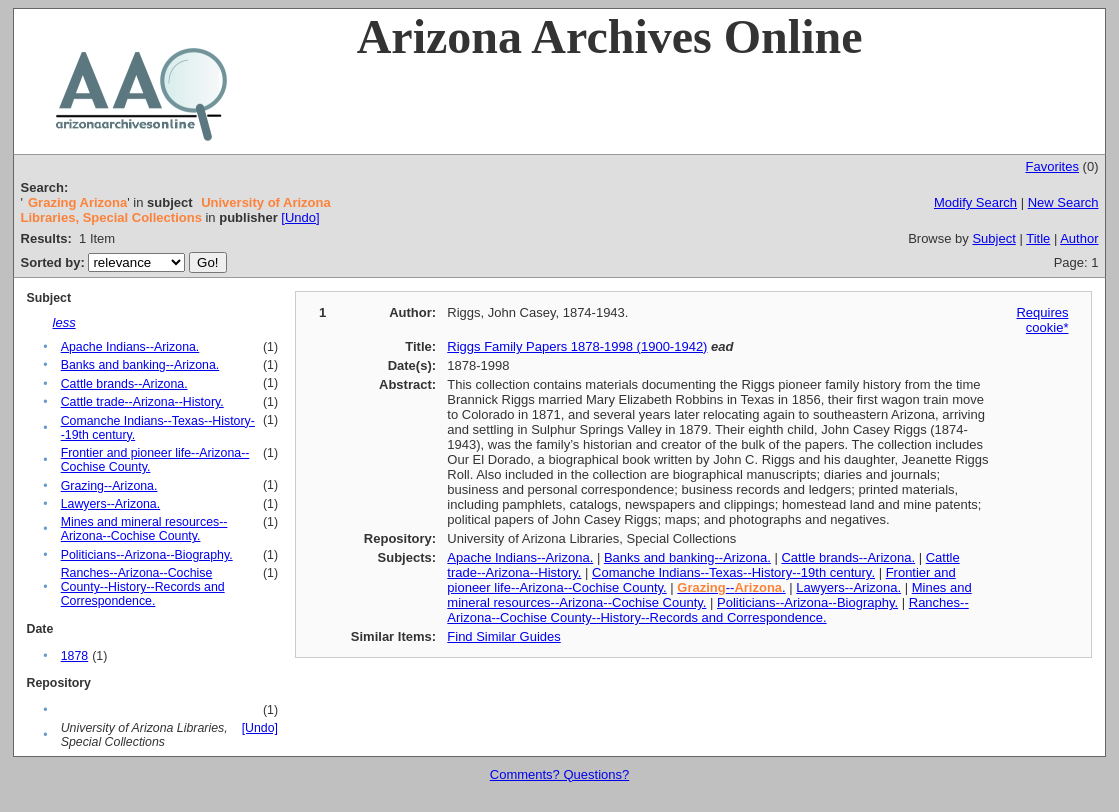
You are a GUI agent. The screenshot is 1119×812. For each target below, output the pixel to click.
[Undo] (300, 217)
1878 (74, 656)
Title (1038, 238)
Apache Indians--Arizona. (130, 347)
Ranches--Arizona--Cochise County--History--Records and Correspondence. (143, 587)
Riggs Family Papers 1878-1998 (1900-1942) (577, 346)
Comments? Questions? (559, 774)
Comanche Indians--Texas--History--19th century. (733, 572)
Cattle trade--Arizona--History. (142, 402)
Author (1079, 238)
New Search (1063, 202)
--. (731, 587)
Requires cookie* (1042, 320)
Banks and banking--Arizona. (140, 365)
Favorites (1051, 166)
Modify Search (975, 202)
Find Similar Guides (503, 636)
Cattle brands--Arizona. (124, 384)
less (64, 322)
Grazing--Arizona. (109, 486)
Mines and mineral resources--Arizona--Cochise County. (144, 529)
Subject (993, 238)
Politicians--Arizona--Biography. (147, 555)
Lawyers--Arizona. (110, 504)
